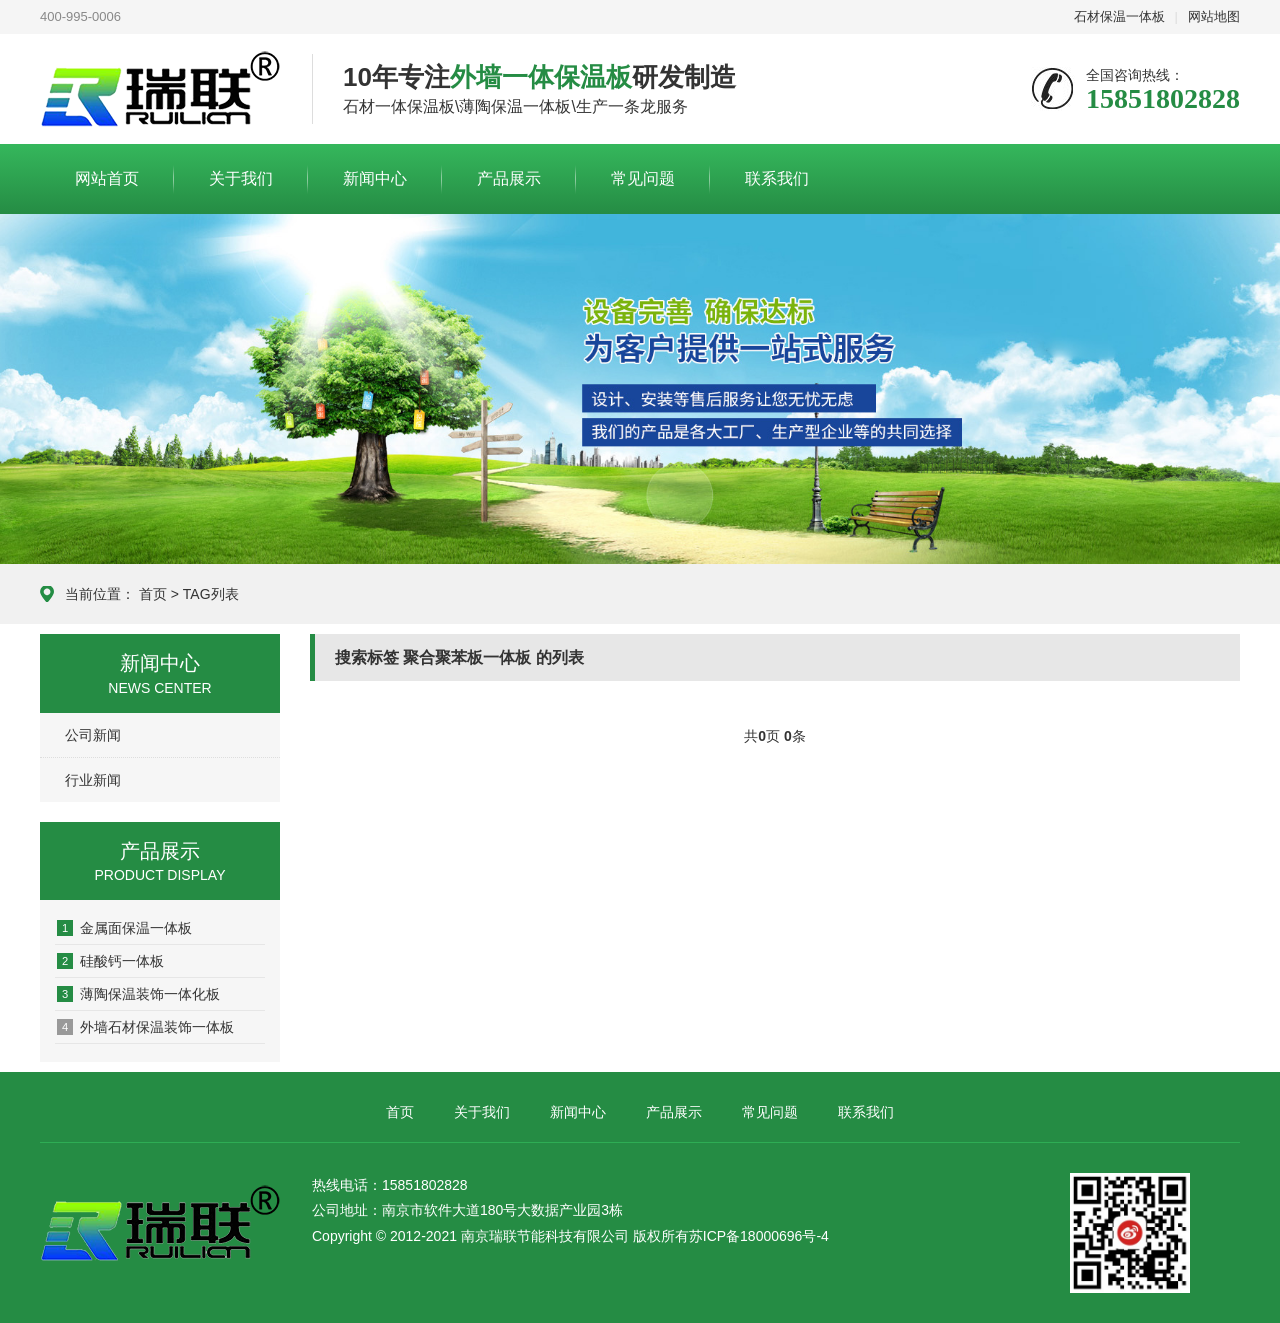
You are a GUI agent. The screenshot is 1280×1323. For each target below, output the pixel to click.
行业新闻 (93, 780)
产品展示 (509, 178)
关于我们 (241, 178)
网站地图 (1214, 16)
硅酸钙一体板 (110, 961)
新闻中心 (375, 178)
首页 (153, 594)
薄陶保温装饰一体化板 (138, 994)
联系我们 (777, 178)
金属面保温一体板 (124, 928)
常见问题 (643, 178)
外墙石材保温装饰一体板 (145, 1027)
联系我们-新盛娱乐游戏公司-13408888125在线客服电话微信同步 (161, 90)
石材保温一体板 (1119, 16)
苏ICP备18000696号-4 (759, 1236)
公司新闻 (93, 735)
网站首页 (107, 178)
